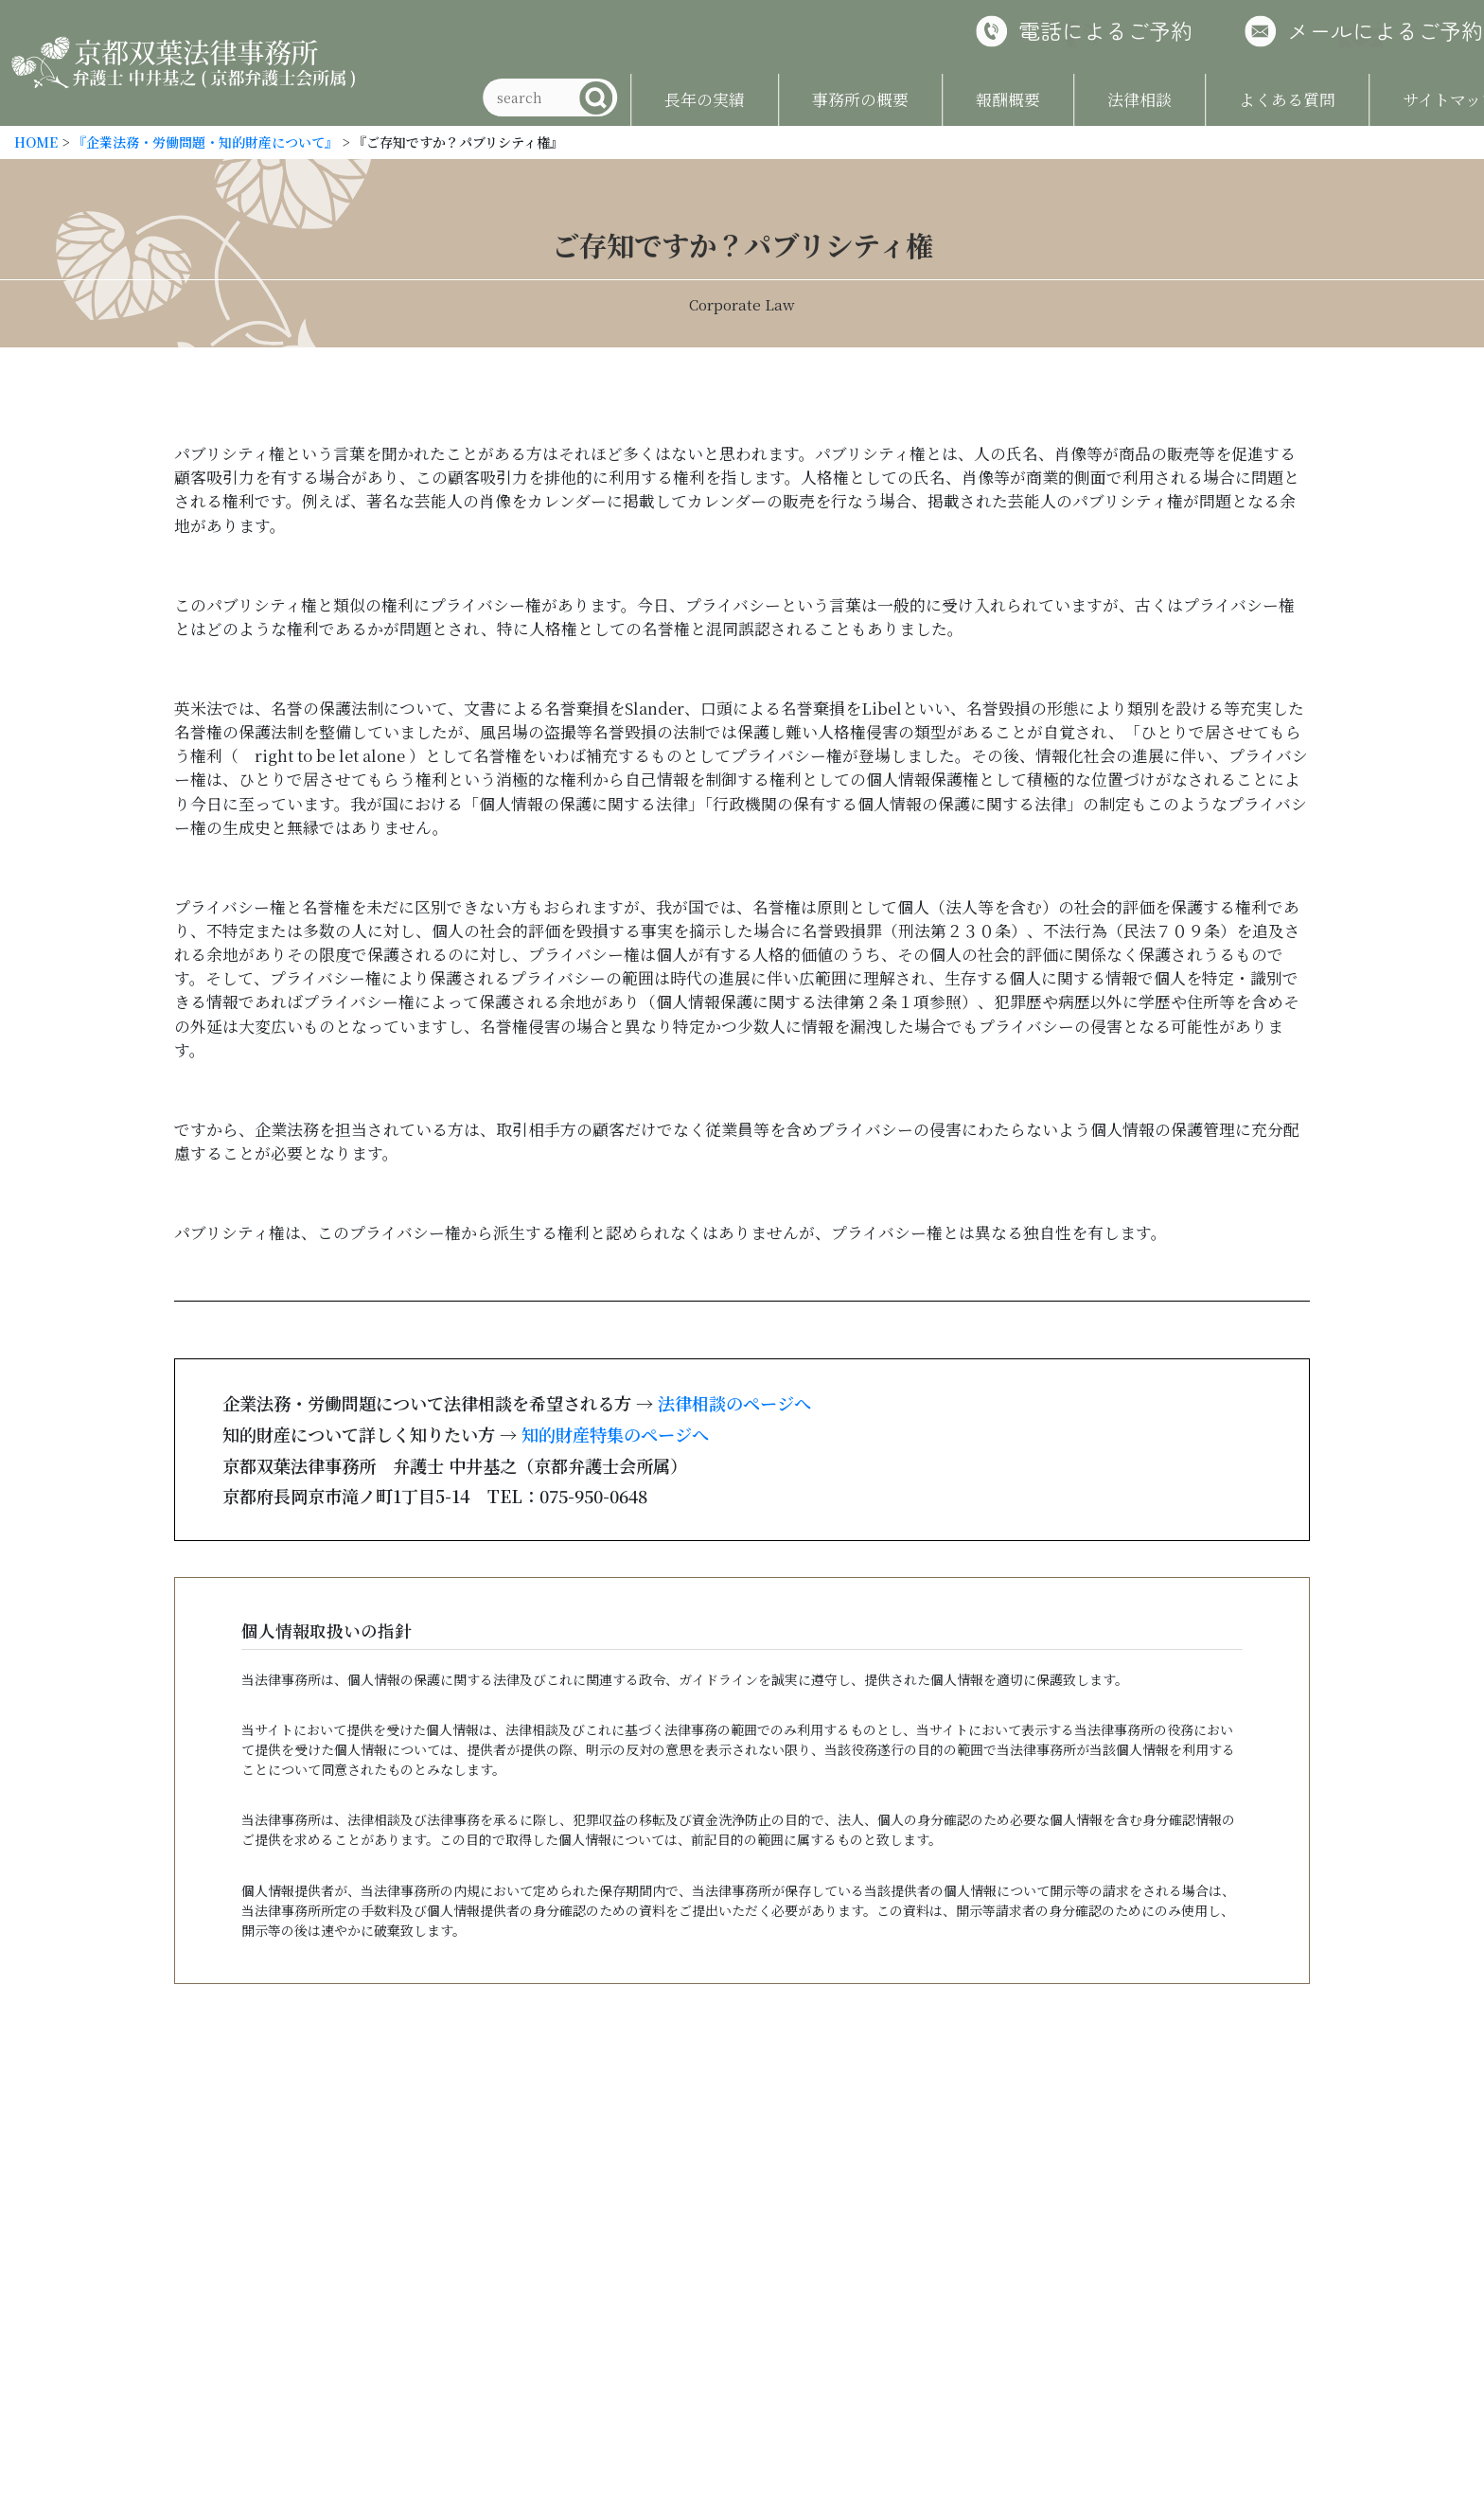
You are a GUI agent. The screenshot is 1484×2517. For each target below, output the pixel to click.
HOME (36, 142)
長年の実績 (658, 99)
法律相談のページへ (734, 1403)
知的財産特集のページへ (615, 1434)
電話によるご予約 (1059, 30)
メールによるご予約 (1339, 30)
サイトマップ (1403, 99)
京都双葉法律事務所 (183, 63)
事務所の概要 (814, 99)
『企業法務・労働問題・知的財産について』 (205, 142)
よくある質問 (1240, 99)
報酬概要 (961, 99)
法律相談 (1093, 99)
